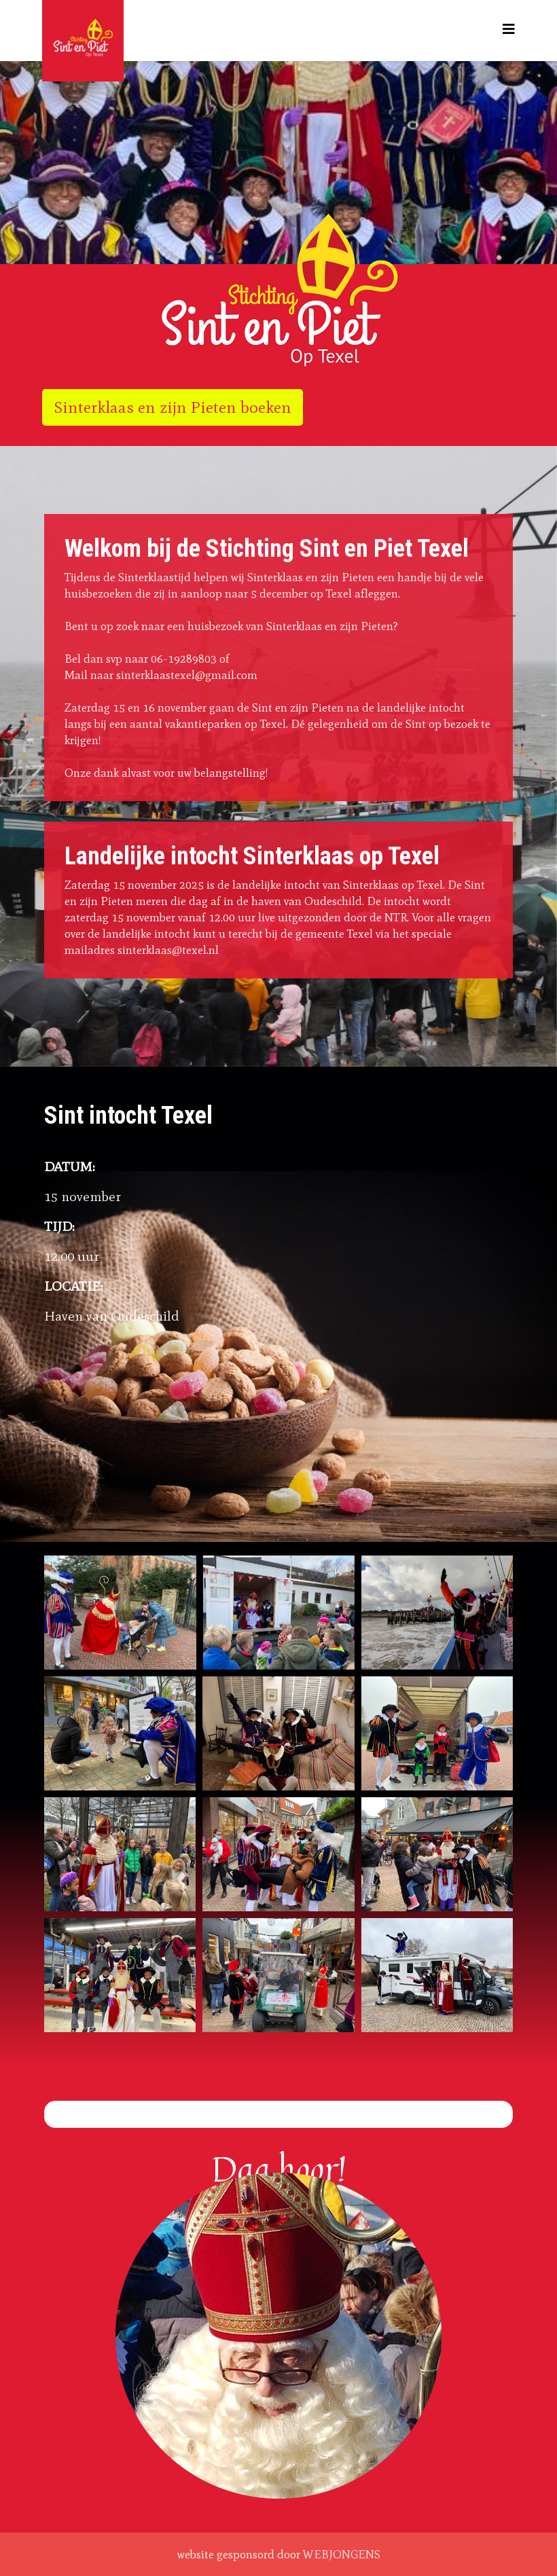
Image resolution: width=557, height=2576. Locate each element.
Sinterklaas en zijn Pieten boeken (172, 407)
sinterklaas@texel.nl (168, 950)
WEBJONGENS (341, 2554)
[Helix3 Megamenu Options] (509, 29)
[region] (278, 162)
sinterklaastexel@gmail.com (186, 675)
